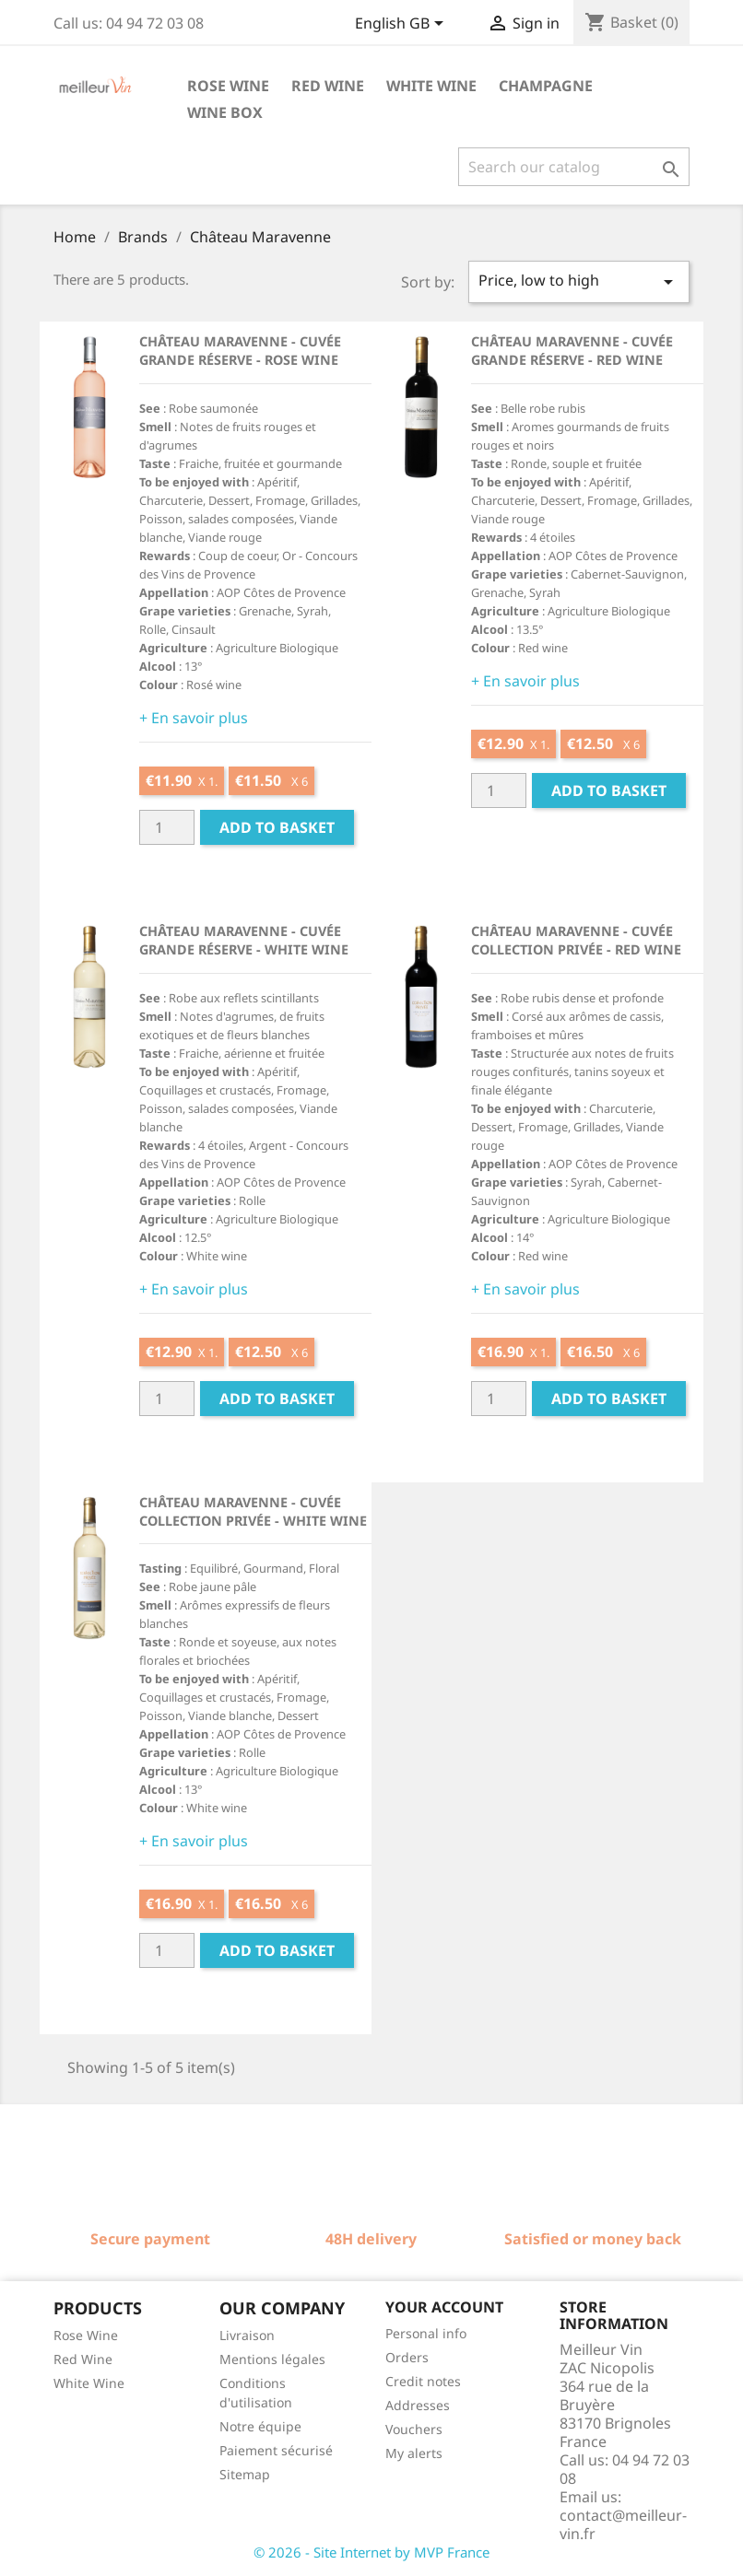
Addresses (417, 2405)
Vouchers (413, 2429)
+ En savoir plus (193, 718)
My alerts (413, 2453)
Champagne (546, 86)
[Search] (574, 166)
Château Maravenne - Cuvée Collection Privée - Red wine (576, 940)
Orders (407, 2357)
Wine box (225, 112)
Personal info (425, 2333)
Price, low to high (578, 281)
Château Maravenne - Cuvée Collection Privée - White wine (253, 1511)
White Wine (88, 2383)
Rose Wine (85, 2335)
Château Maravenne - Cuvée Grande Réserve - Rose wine (240, 351)
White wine (431, 86)
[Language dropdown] (402, 25)
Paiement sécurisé (276, 2450)
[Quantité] (167, 827)
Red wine (327, 86)
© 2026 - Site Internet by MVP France (371, 2552)
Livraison (247, 2335)
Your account (444, 2307)
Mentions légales (272, 2359)
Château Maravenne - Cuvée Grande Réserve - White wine (243, 940)
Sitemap (244, 2474)
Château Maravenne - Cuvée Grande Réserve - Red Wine (572, 351)
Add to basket (277, 827)
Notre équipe (260, 2426)
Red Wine (82, 2359)
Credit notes (423, 2381)
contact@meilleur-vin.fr (623, 2524)
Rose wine (228, 86)
